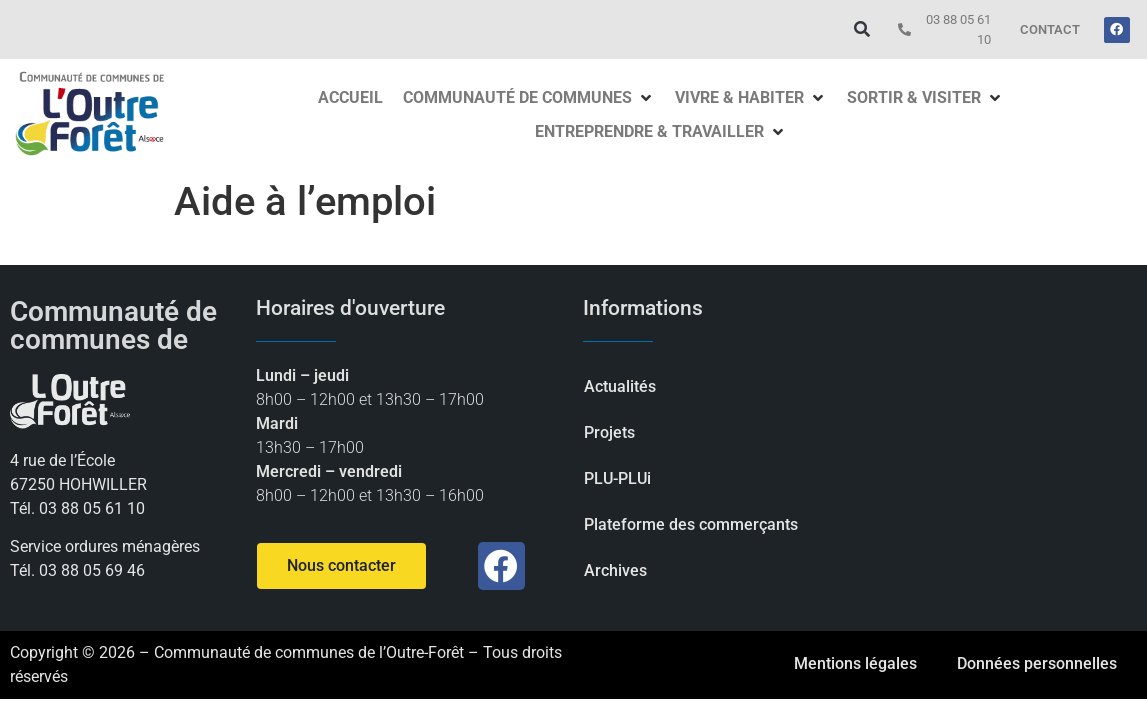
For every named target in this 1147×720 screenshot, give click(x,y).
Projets (609, 432)
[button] (861, 29)
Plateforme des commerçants (691, 524)
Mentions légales (855, 663)
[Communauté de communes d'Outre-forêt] (1003, 448)
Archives (615, 570)
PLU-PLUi (617, 478)
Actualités (620, 386)
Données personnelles (1037, 663)
